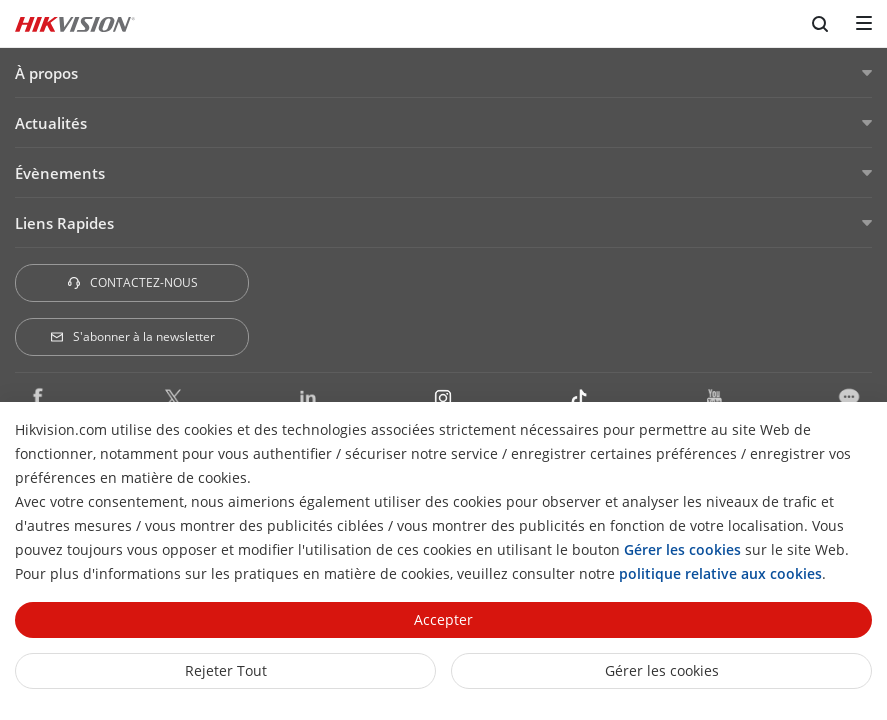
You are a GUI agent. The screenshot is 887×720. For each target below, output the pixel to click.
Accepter (443, 619)
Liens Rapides (64, 223)
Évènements (60, 173)
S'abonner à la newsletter (132, 336)
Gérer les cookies (662, 670)
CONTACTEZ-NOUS (132, 282)
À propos (46, 73)
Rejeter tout (226, 670)
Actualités (51, 123)
